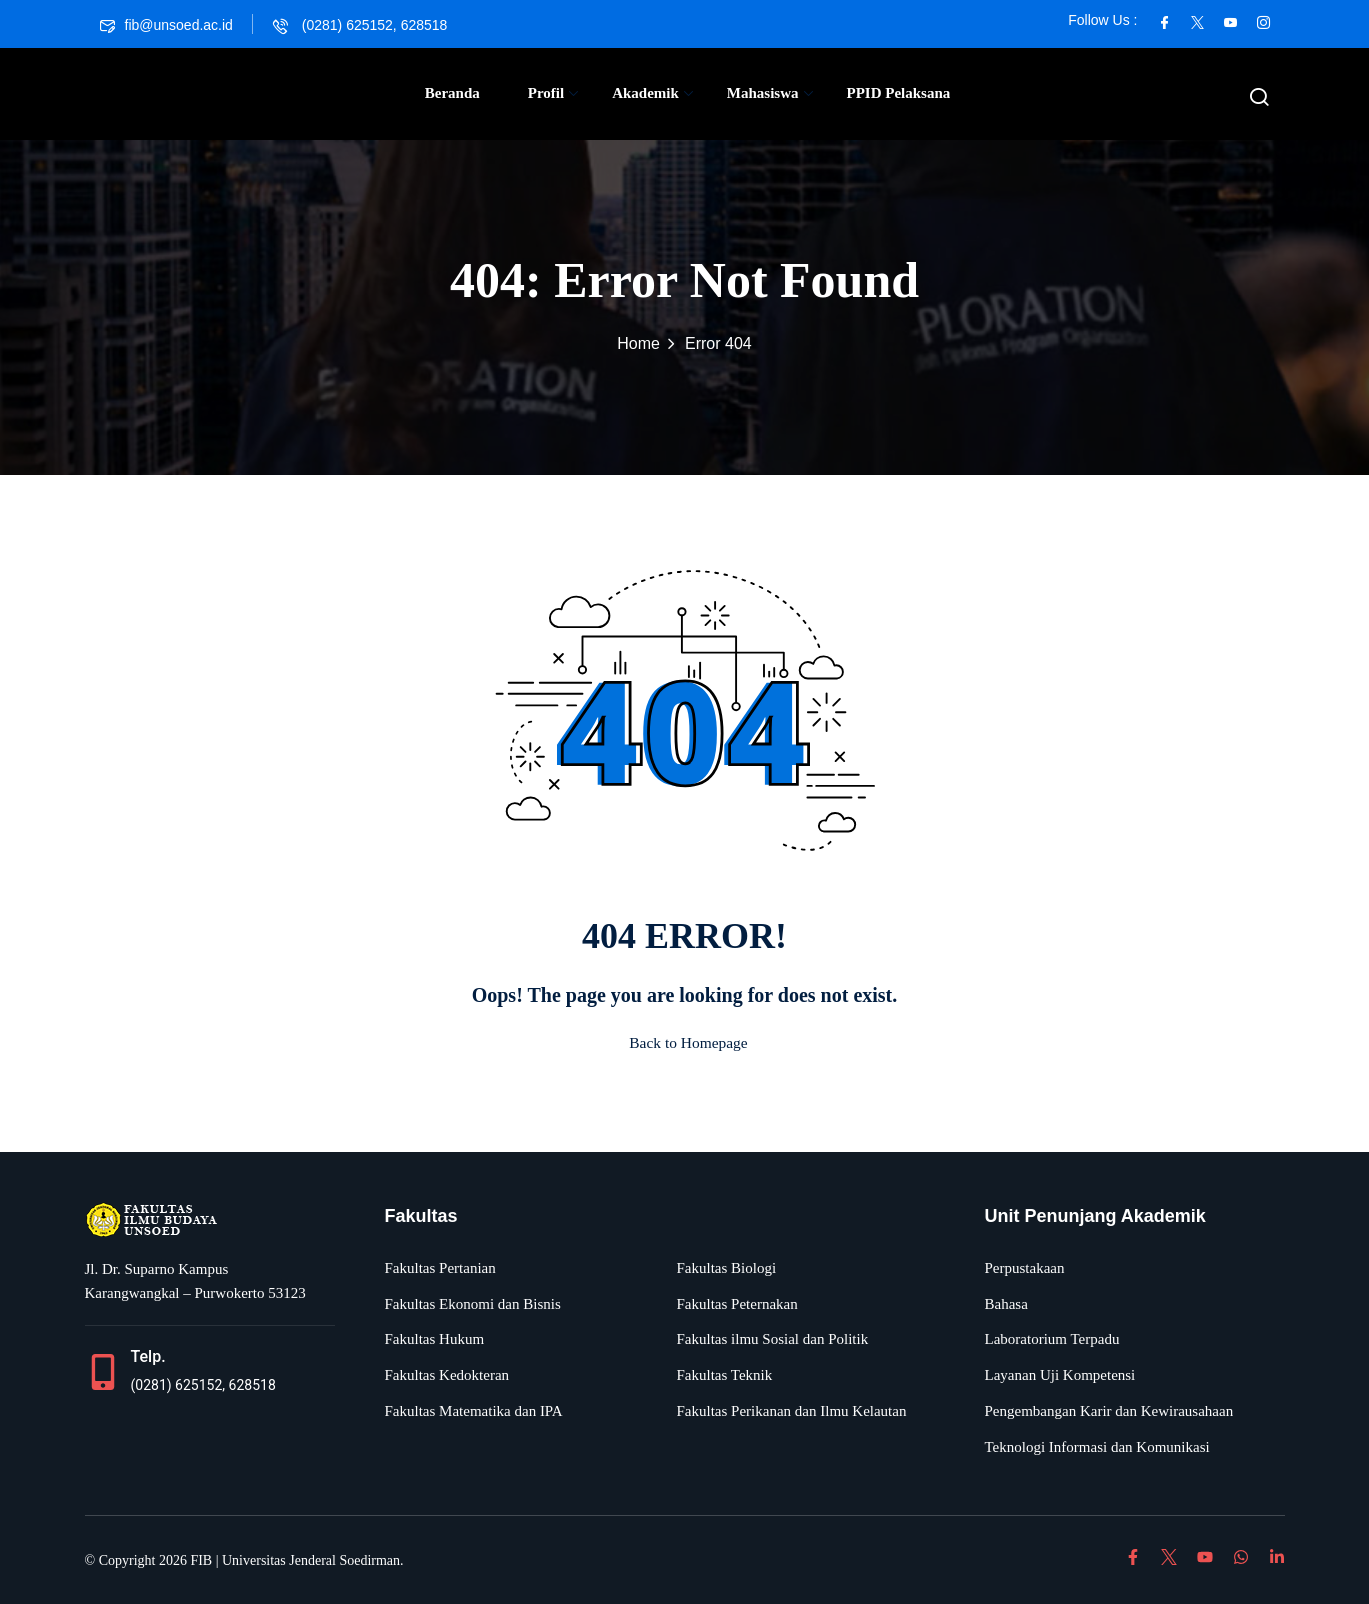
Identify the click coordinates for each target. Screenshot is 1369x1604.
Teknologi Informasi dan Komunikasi (1097, 1447)
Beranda (452, 93)
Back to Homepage (684, 1042)
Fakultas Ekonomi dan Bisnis (473, 1304)
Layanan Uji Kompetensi (1060, 1375)
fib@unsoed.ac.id (166, 25)
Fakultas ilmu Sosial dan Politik (773, 1339)
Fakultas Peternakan (737, 1304)
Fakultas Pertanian (440, 1268)
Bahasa (1006, 1304)
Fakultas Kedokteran (447, 1375)
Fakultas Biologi (727, 1268)
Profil (553, 93)
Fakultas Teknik (725, 1375)
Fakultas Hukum (435, 1339)
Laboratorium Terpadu (1052, 1339)
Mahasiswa (770, 93)
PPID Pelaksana (899, 93)
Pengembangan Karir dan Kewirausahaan (1109, 1411)
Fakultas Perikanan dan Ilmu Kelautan (792, 1411)
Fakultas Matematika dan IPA (474, 1411)
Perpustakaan (1025, 1268)
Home (638, 343)
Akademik (652, 93)
